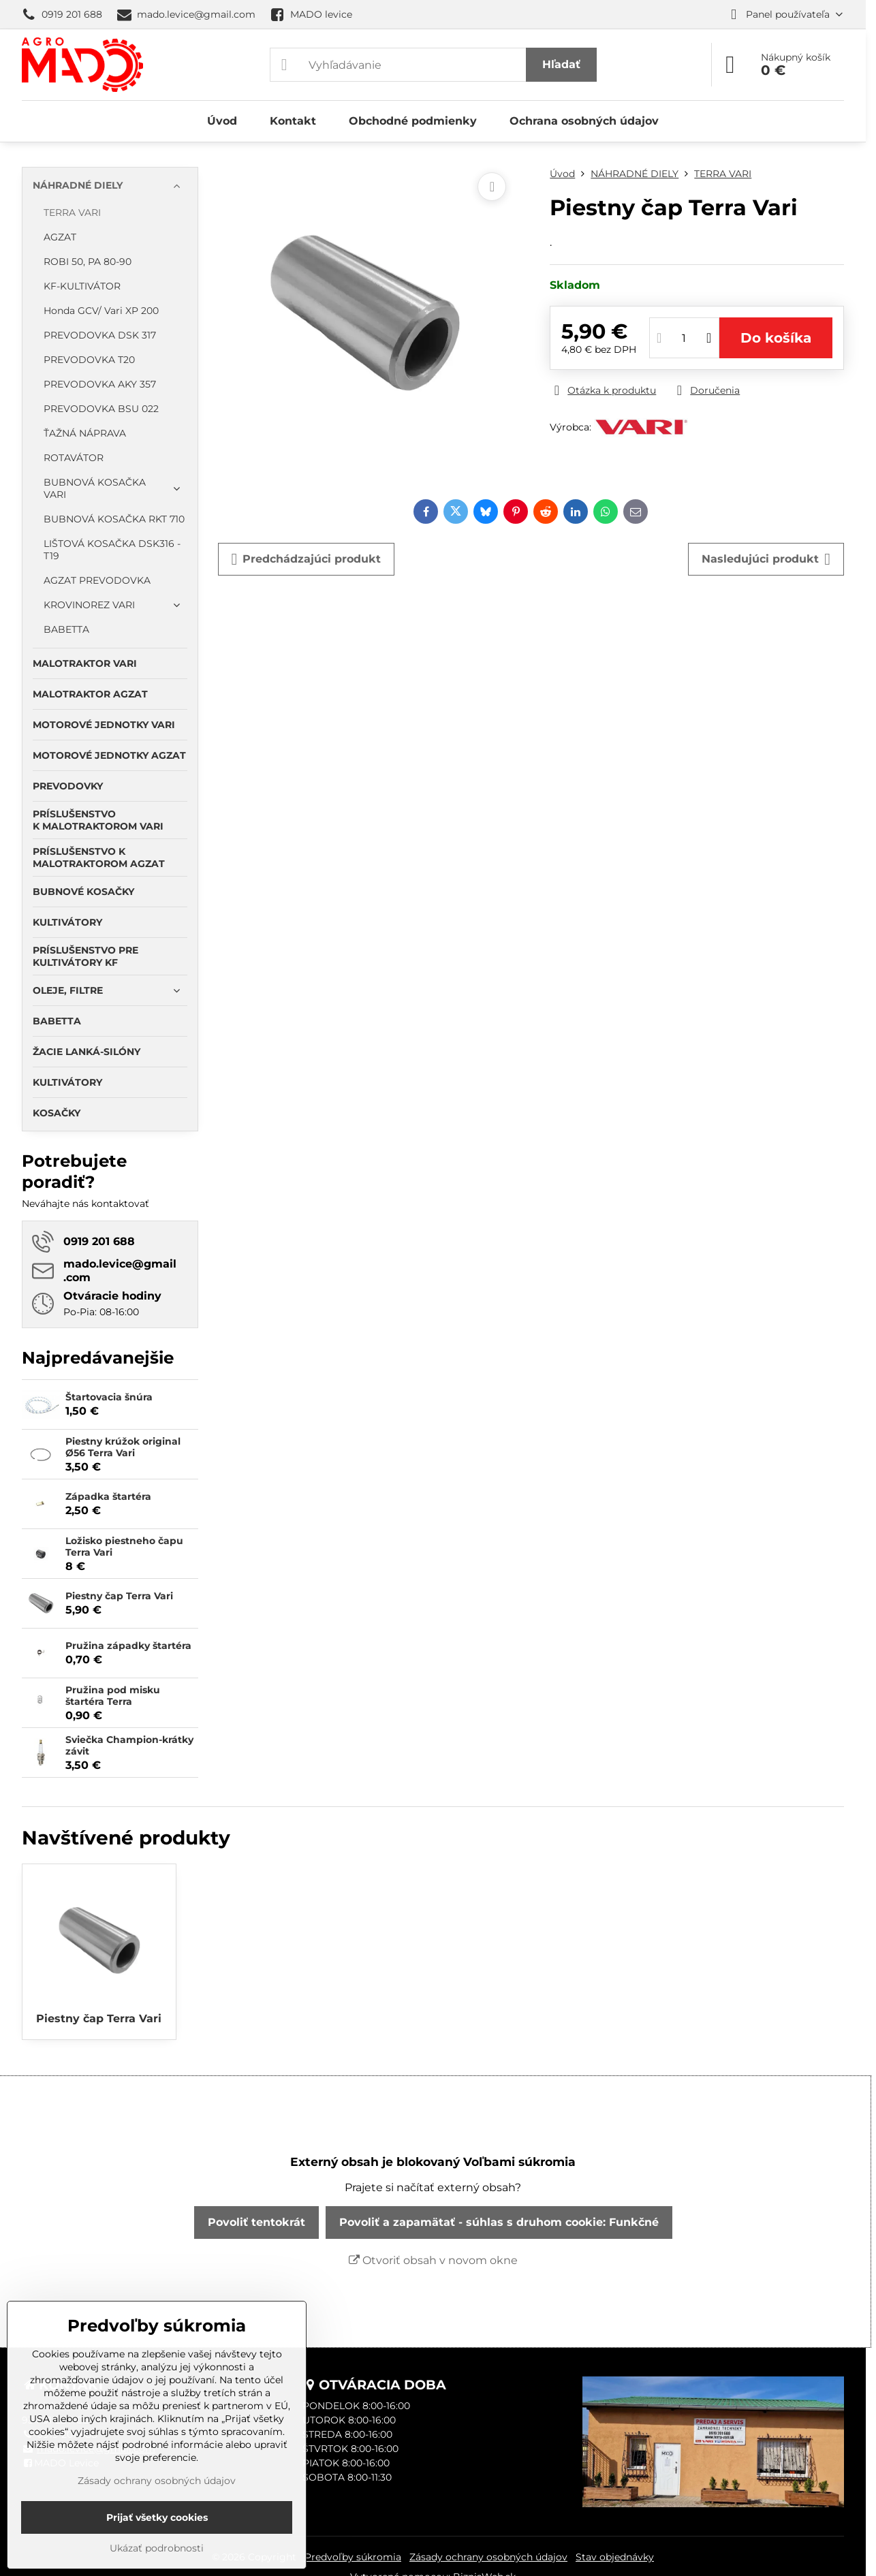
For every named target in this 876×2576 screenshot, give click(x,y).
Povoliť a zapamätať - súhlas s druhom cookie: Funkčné (499, 2222)
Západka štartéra (108, 1496)
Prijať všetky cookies (157, 2517)
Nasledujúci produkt (766, 559)
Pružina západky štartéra (128, 1645)
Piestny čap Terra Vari (119, 1596)
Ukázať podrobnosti (157, 2548)
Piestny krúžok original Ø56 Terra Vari (123, 1447)
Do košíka (775, 338)
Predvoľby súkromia (352, 2557)
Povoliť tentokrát (256, 2222)
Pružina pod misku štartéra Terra (112, 1696)
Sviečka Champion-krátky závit (129, 1745)
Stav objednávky (615, 2557)
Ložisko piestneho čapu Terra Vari (124, 1547)
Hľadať (561, 64)
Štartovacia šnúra (109, 1397)
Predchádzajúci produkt (306, 559)
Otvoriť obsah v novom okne (433, 2260)
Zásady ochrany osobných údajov (488, 2557)
